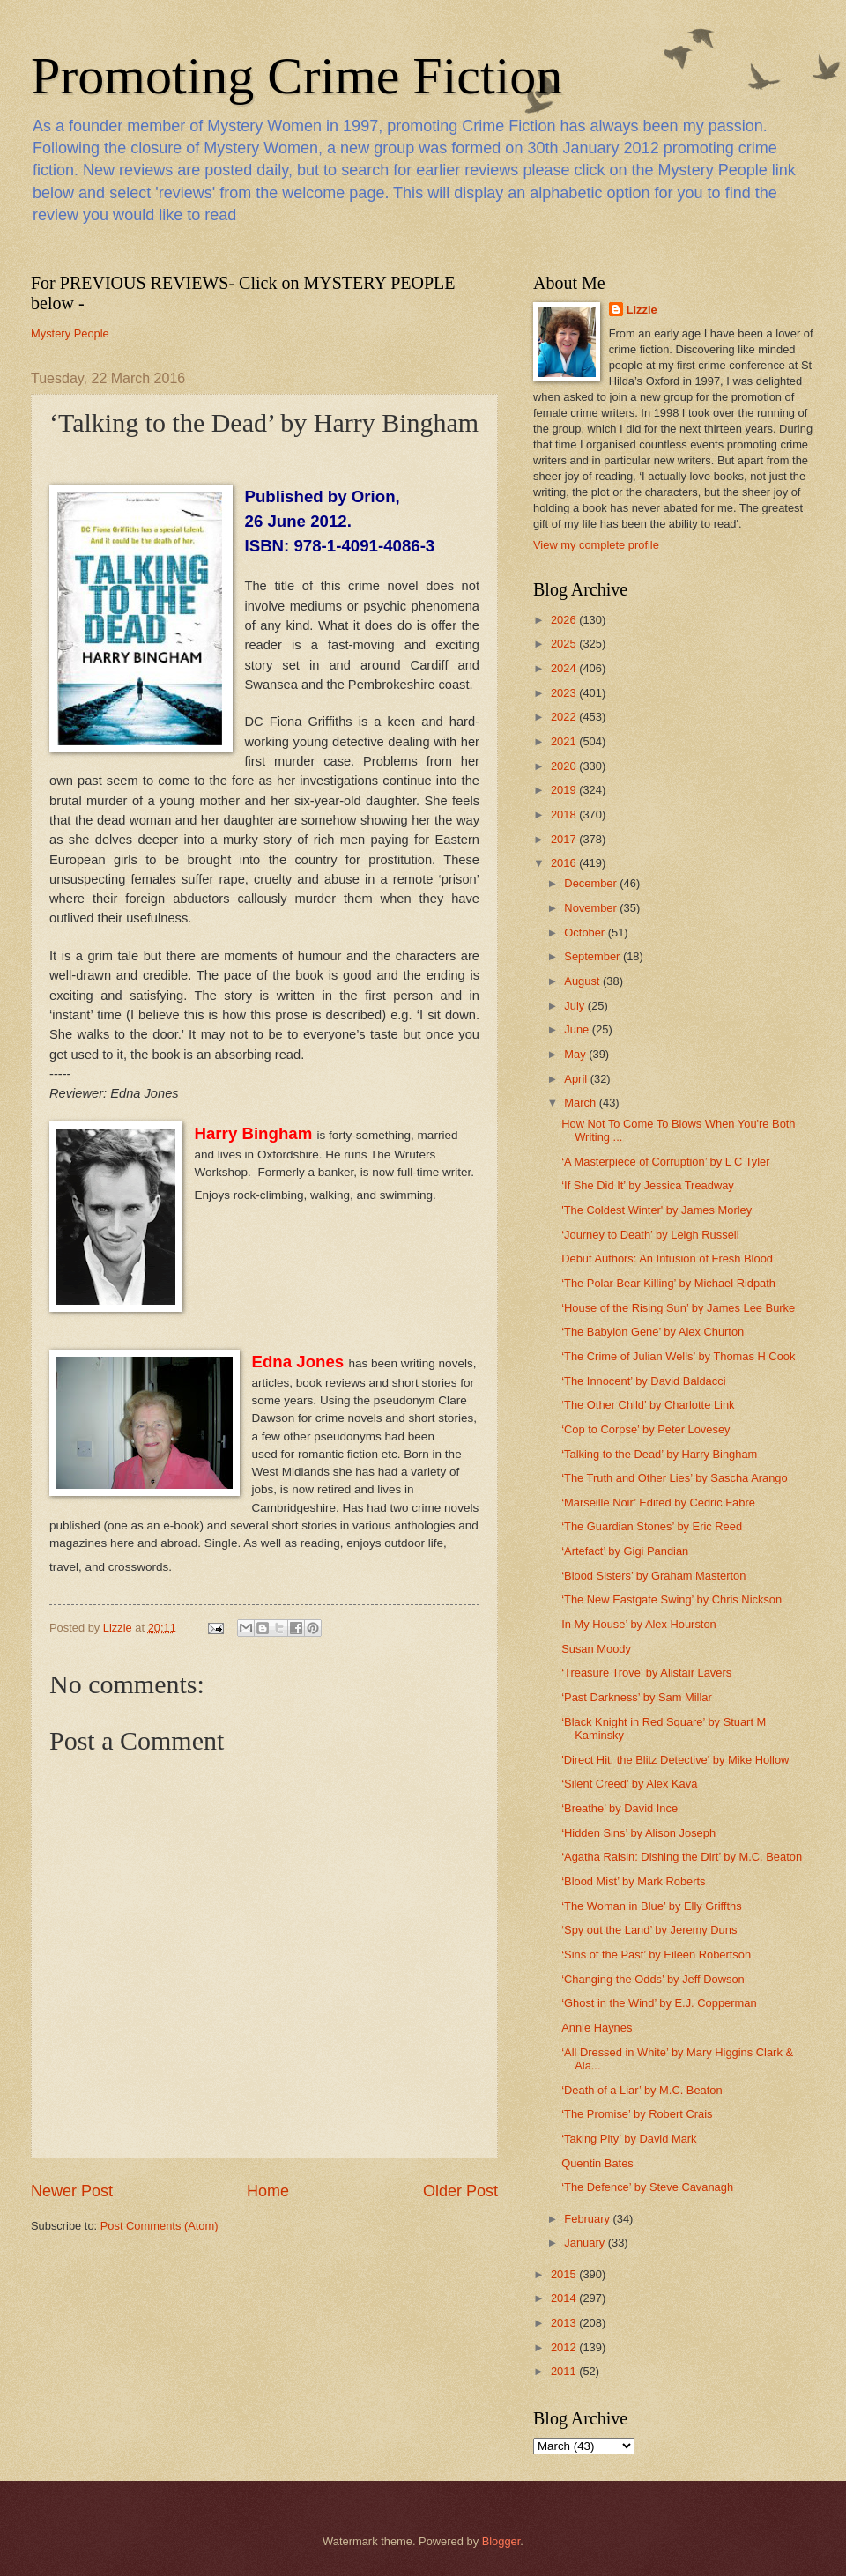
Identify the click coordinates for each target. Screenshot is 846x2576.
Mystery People (70, 333)
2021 (565, 741)
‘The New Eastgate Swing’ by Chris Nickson (671, 1599)
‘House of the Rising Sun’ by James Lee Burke (678, 1307)
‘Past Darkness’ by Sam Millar (636, 1697)
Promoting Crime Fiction (296, 76)
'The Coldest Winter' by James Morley (656, 1210)
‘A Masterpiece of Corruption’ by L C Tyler (665, 1161)
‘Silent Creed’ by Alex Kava (629, 1783)
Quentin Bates (597, 2163)
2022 (565, 716)
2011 (565, 2371)
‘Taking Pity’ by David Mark (628, 2138)
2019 (565, 789)
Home (268, 2191)
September (593, 956)
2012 (565, 2347)
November (592, 907)
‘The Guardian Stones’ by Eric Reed (651, 1526)
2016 (565, 863)
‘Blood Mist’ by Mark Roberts (633, 1881)
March (581, 1102)
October (585, 932)
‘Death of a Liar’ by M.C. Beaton (642, 2090)
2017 (565, 839)
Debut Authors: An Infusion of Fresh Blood (667, 1258)
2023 (565, 693)
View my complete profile (596, 544)
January (585, 2242)
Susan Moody (596, 1648)
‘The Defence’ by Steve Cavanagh (647, 2187)
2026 (565, 619)
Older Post (460, 2191)
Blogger (501, 2541)
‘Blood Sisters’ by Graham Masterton (653, 1575)
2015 (565, 2274)
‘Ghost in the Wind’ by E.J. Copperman (658, 2003)
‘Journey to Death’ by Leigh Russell (649, 1234)
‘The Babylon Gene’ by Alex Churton (652, 1331)
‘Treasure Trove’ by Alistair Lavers (646, 1672)
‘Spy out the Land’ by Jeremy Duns (649, 1929)
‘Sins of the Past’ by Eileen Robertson (656, 1954)
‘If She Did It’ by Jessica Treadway (647, 1185)
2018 (565, 814)
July (575, 1005)
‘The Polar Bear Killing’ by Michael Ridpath (668, 1283)
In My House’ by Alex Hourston (638, 1624)
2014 (565, 2298)
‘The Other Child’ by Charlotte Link (647, 1404)
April (577, 1078)
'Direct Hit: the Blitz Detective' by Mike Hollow (675, 1759)
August (583, 981)
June (578, 1029)
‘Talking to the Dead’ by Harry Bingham (659, 1454)
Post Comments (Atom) (159, 2225)
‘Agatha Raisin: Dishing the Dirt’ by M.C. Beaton (681, 1856)
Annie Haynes (596, 2027)
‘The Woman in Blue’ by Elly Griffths (651, 1906)
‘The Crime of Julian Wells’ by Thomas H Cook (678, 1356)
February (588, 2218)
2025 (565, 643)
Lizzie (642, 309)
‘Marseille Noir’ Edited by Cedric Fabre (658, 1502)
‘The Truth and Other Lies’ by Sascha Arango (674, 1477)
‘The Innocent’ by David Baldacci (643, 1381)
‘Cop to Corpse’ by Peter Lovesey (645, 1429)
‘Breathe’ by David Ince (619, 1808)
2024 (565, 668)
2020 (565, 766)
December (592, 883)
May (576, 1054)
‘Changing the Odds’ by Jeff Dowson (653, 1979)
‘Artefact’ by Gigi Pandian (624, 1551)
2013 (565, 2322)
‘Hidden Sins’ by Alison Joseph (638, 1832)
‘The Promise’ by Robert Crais (636, 2114)
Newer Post (72, 2191)
